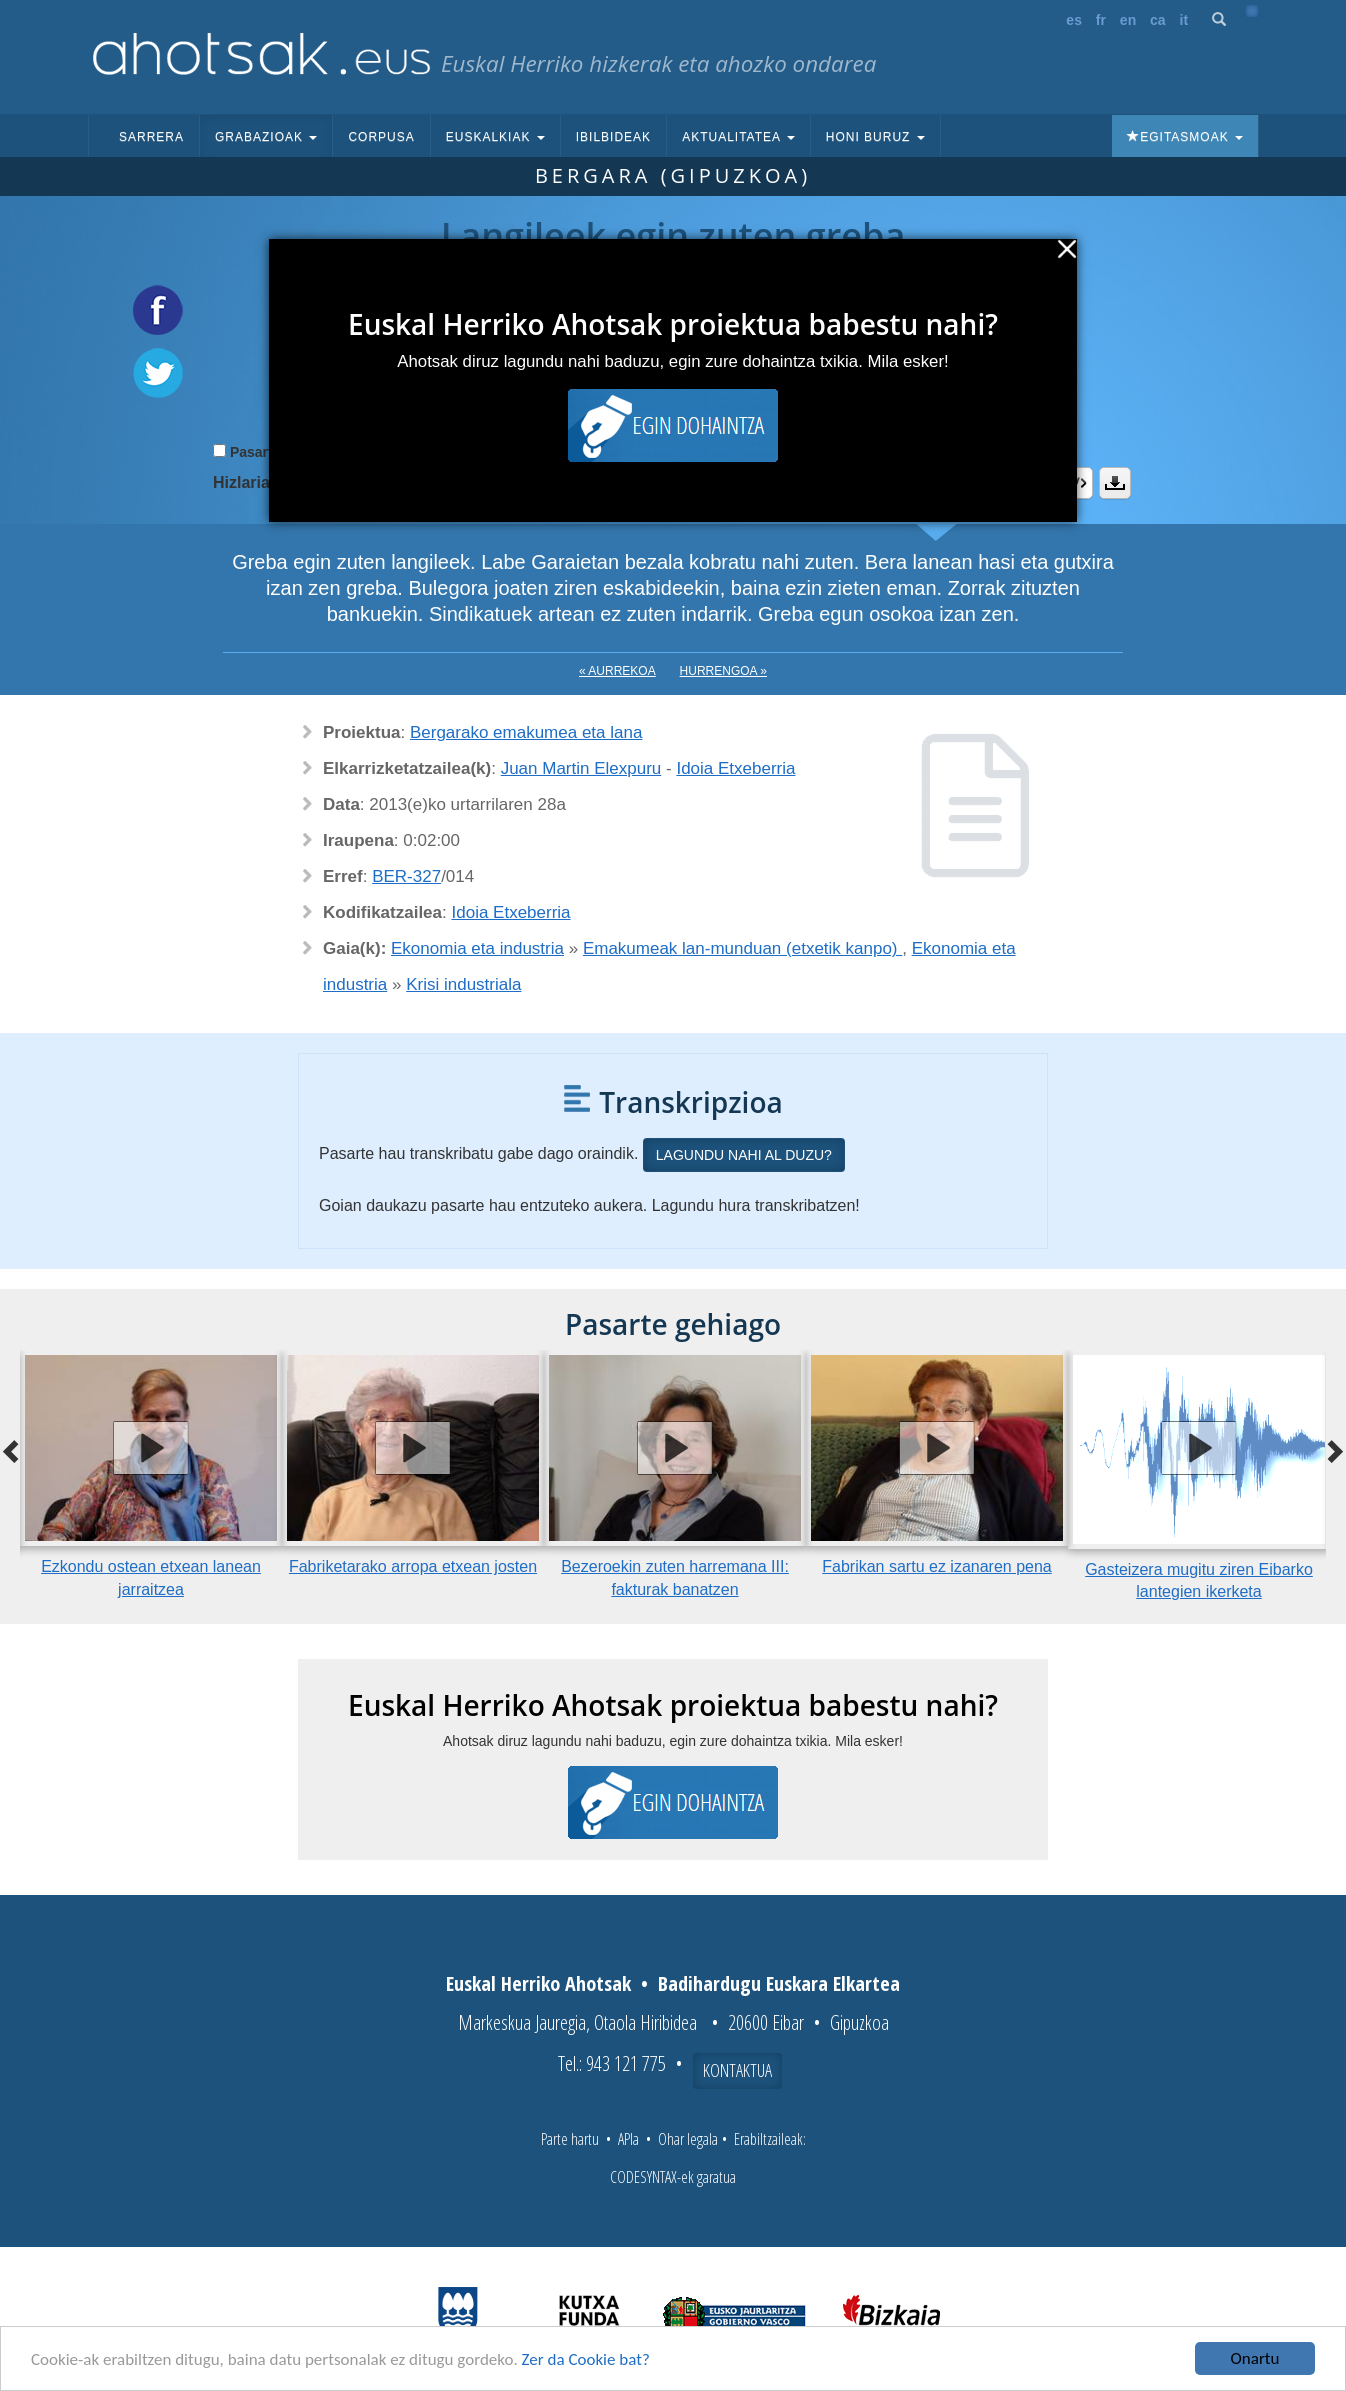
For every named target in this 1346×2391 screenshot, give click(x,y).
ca (1158, 20)
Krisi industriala (463, 984)
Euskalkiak (495, 137)
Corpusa (381, 137)
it (1184, 20)
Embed (1077, 483)
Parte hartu (570, 2139)
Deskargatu (1115, 483)
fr (1101, 20)
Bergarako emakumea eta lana (526, 732)
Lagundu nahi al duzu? (744, 1155)
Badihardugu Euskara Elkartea (779, 1983)
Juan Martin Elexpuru (581, 768)
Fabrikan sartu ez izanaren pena (936, 1566)
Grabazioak (266, 137)
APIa (628, 2139)
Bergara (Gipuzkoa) (673, 175)
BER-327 (406, 876)
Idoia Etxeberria (735, 768)
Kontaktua (737, 2070)
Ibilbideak (613, 137)
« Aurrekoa (617, 671)
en (1128, 20)
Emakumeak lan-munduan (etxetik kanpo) (742, 948)
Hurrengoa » (723, 671)
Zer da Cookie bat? (586, 2360)
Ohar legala (688, 2139)
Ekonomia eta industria (477, 948)
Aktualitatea (738, 137)
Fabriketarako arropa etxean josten (413, 1566)
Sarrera (151, 137)
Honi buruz (875, 137)
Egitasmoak (1185, 137)
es (1074, 20)
